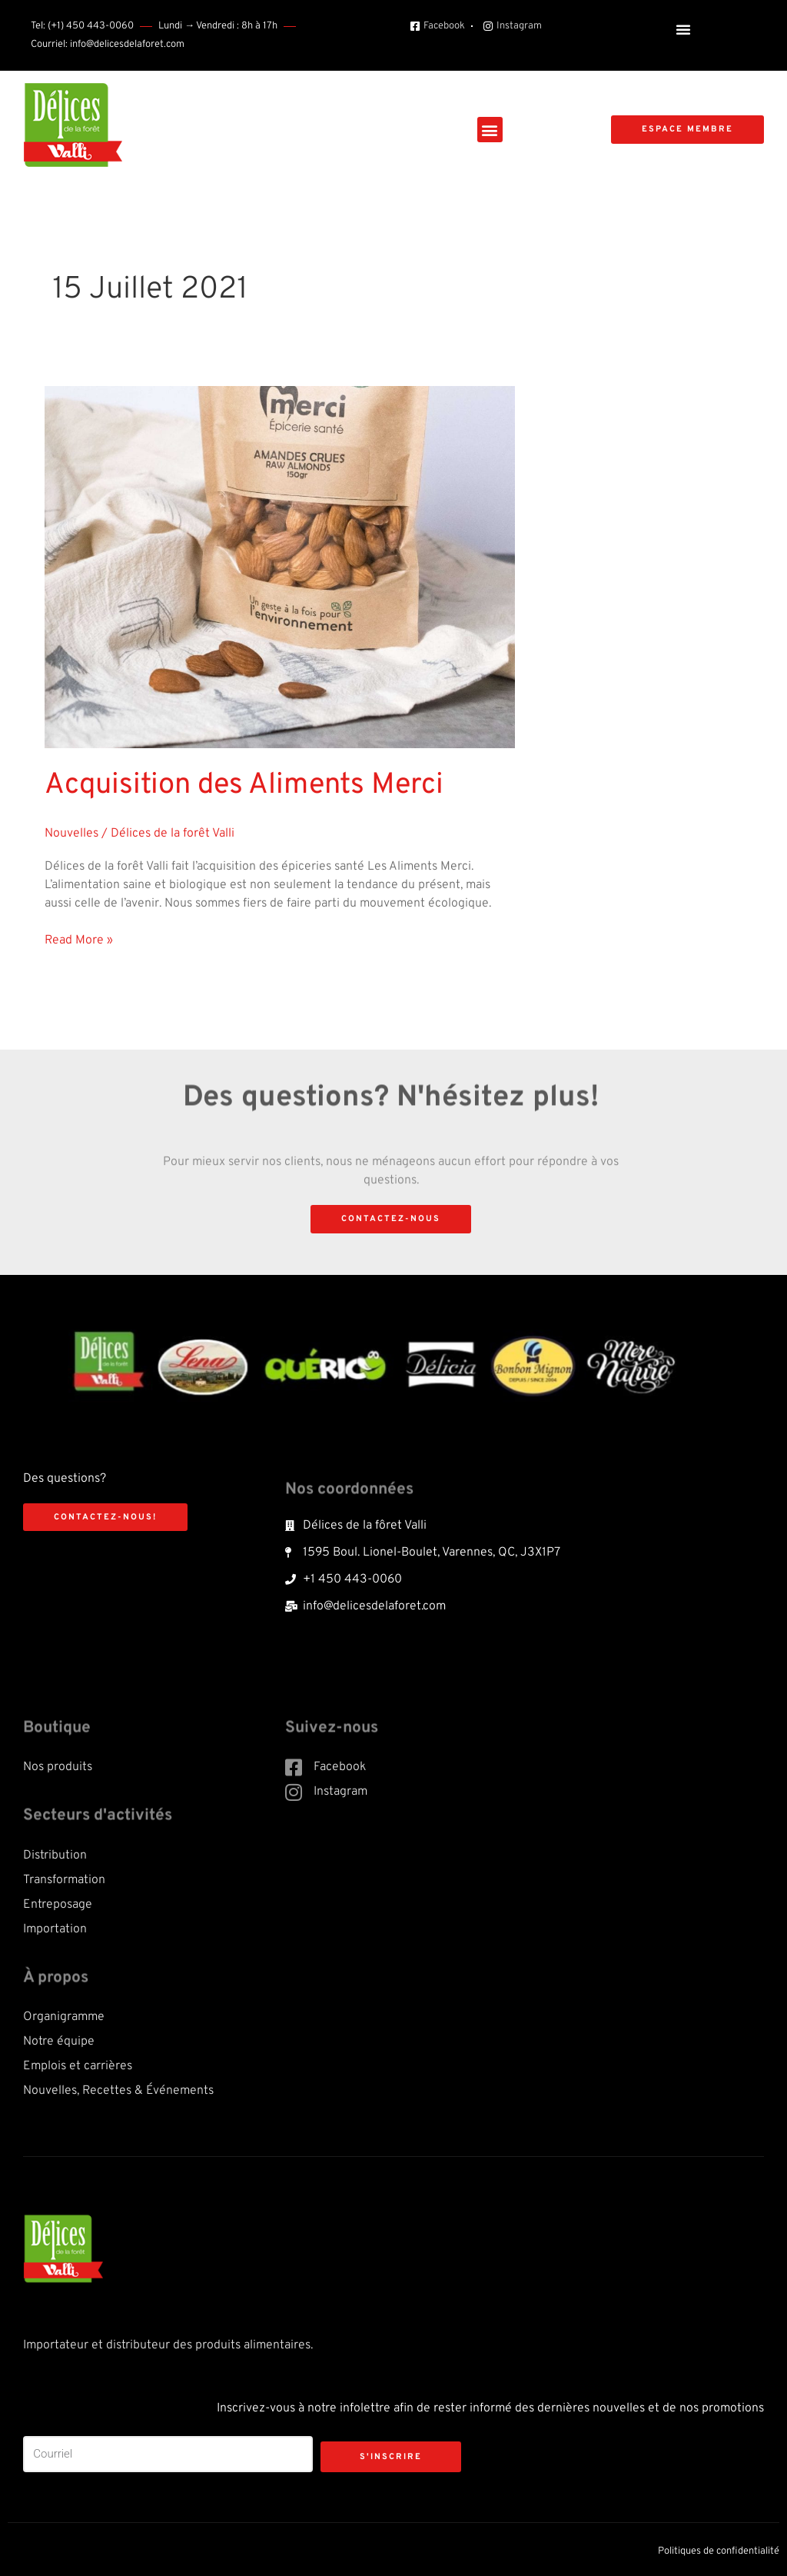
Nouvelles (71, 833)
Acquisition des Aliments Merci (244, 785)
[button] (683, 29)
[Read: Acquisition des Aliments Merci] (280, 567)
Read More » (79, 939)
